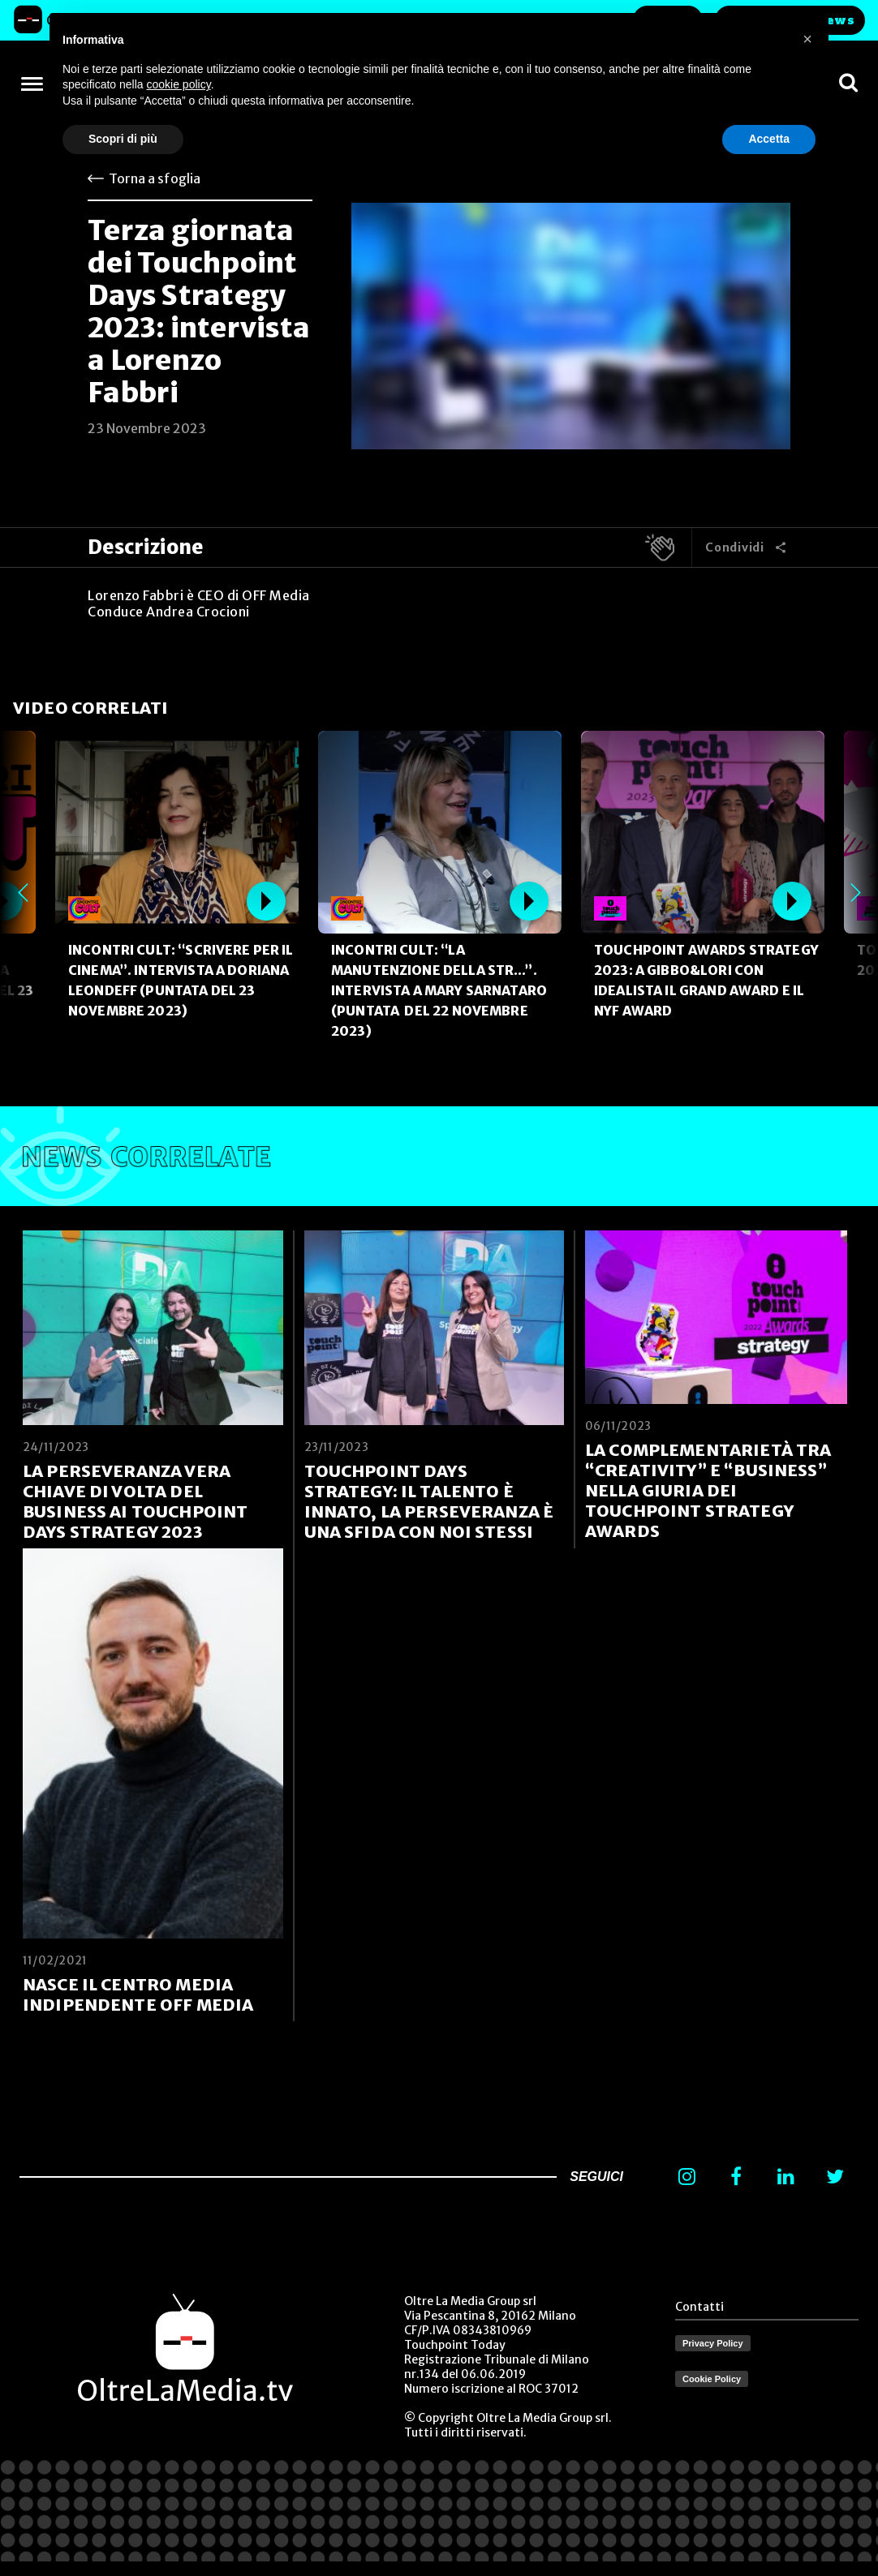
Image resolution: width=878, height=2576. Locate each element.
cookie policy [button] (179, 84)
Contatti (699, 2306)
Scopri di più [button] (122, 138)
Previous (22, 893)
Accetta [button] (769, 138)
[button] (807, 39)
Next (855, 893)
